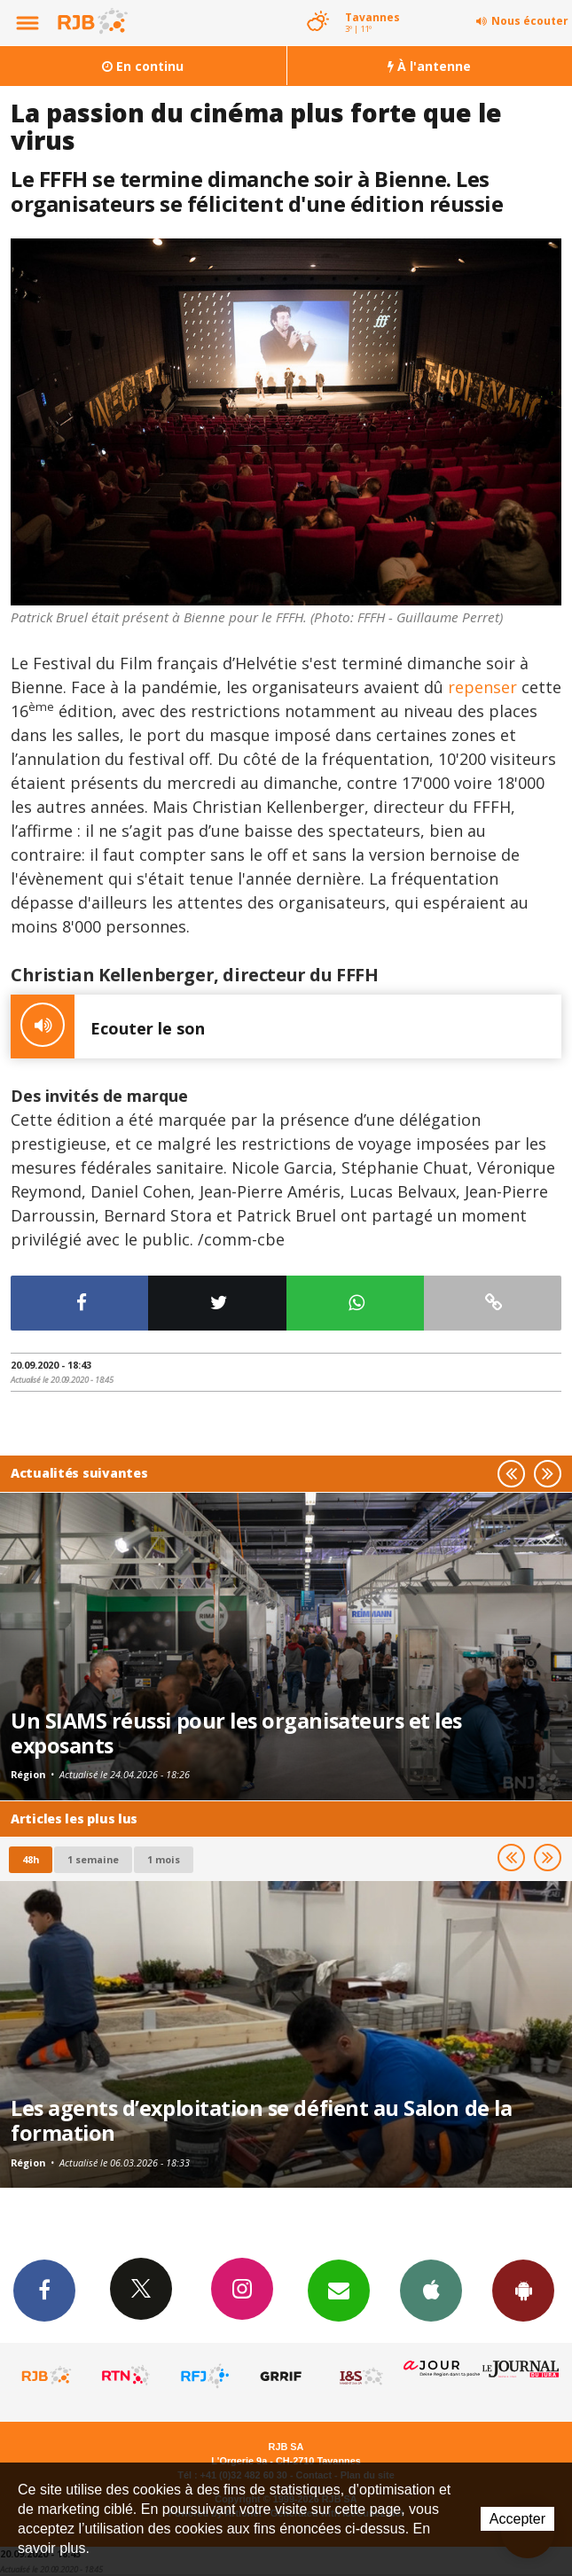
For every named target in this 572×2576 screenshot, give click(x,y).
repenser (480, 687)
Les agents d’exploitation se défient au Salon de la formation (261, 2120)
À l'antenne (429, 66)
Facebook (44, 2290)
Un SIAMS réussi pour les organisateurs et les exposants (236, 1733)
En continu (143, 66)
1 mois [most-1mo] (163, 1859)
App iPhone (431, 2290)
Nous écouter (529, 20)
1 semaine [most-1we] (93, 1859)
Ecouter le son (108, 1026)
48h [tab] (30, 1859)
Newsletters (339, 2290)
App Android (523, 2290)
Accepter (517, 2518)
